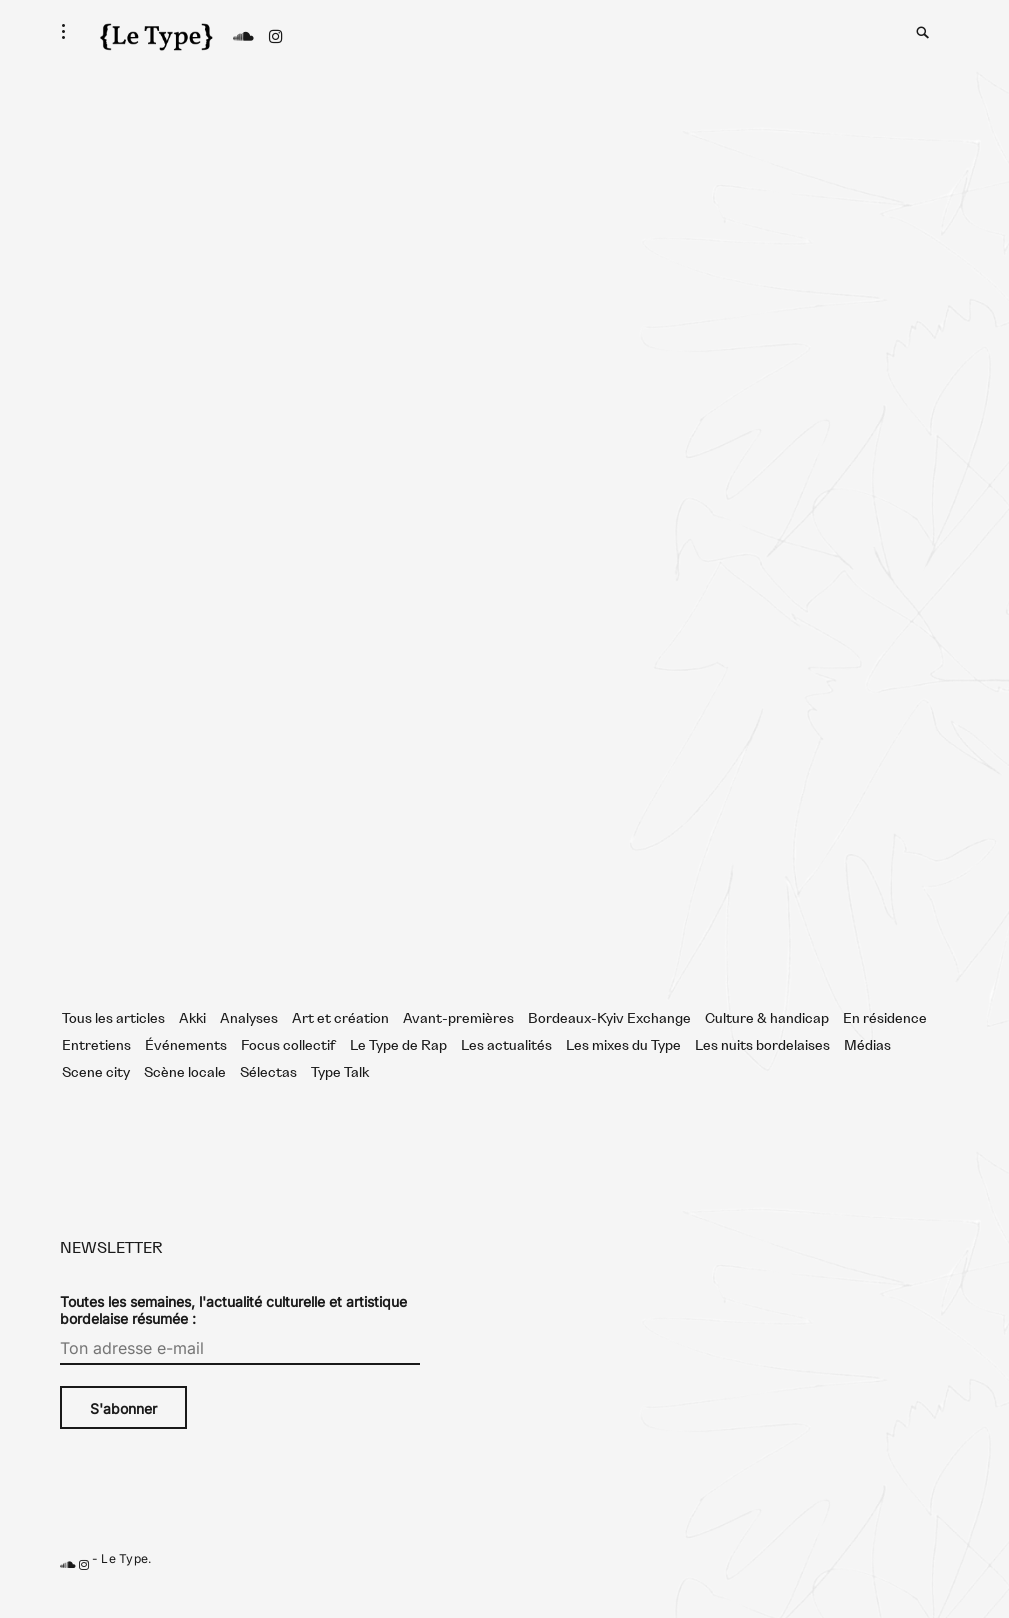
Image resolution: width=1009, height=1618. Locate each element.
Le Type (124, 1580)
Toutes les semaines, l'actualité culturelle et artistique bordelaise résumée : (233, 1332)
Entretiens (96, 1068)
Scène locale (185, 1095)
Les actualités (506, 1068)
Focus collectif (288, 1068)
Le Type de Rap (398, 1068)
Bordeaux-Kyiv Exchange (609, 1041)
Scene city (96, 1095)
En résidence (885, 1041)
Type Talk (340, 1095)
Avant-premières (458, 1041)
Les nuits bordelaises (762, 1068)
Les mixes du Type (623, 1068)
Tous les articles (113, 1041)
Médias (867, 1068)
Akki (192, 1041)
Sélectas (268, 1095)
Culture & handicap (767, 1041)
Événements (186, 1068)
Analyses (249, 1041)
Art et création (340, 1041)
